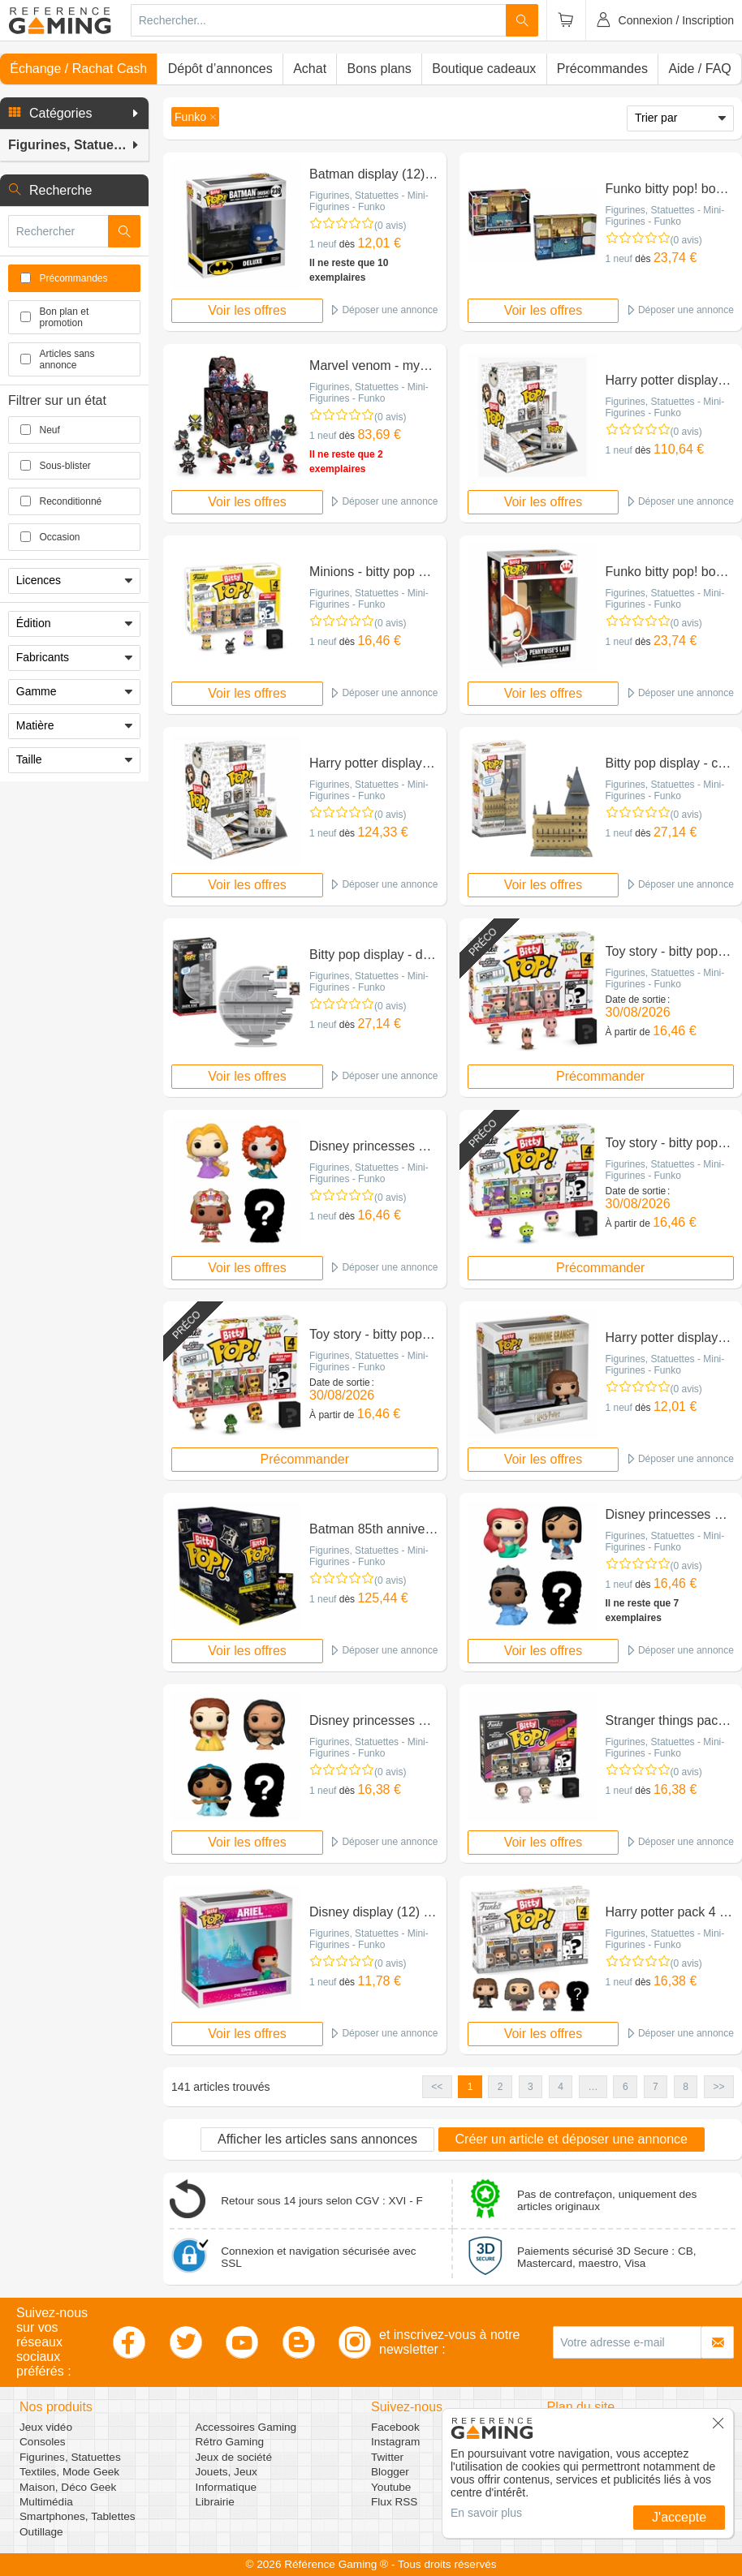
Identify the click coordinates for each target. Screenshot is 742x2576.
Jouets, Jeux (226, 2472)
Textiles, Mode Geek (69, 2472)
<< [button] (436, 2086)
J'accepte (679, 2517)
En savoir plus (486, 2512)
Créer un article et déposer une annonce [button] (571, 2139)
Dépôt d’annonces (220, 68)
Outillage (41, 2532)
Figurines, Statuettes (70, 2457)
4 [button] (560, 2086)
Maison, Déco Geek (67, 2487)
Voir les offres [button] (247, 310)
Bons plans (379, 68)
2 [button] (500, 2086)
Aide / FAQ (699, 68)
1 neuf (322, 244)
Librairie (215, 2502)
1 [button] (470, 2086)
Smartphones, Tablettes (77, 2516)
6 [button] (625, 2086)
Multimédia (46, 2502)
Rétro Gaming (230, 2442)
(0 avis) (390, 225)
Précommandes (602, 68)
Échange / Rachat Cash (78, 68)
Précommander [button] (600, 1076)
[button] (74, 113)
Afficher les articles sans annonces (317, 2139)
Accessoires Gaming (246, 2427)
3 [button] (530, 2086)
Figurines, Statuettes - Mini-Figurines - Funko (369, 201)
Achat (309, 68)
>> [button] (718, 2086)
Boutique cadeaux (484, 68)
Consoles (42, 2442)
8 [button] (685, 2086)
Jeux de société (234, 2457)
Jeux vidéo (45, 2427)
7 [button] (655, 2086)
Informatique (226, 2487)
